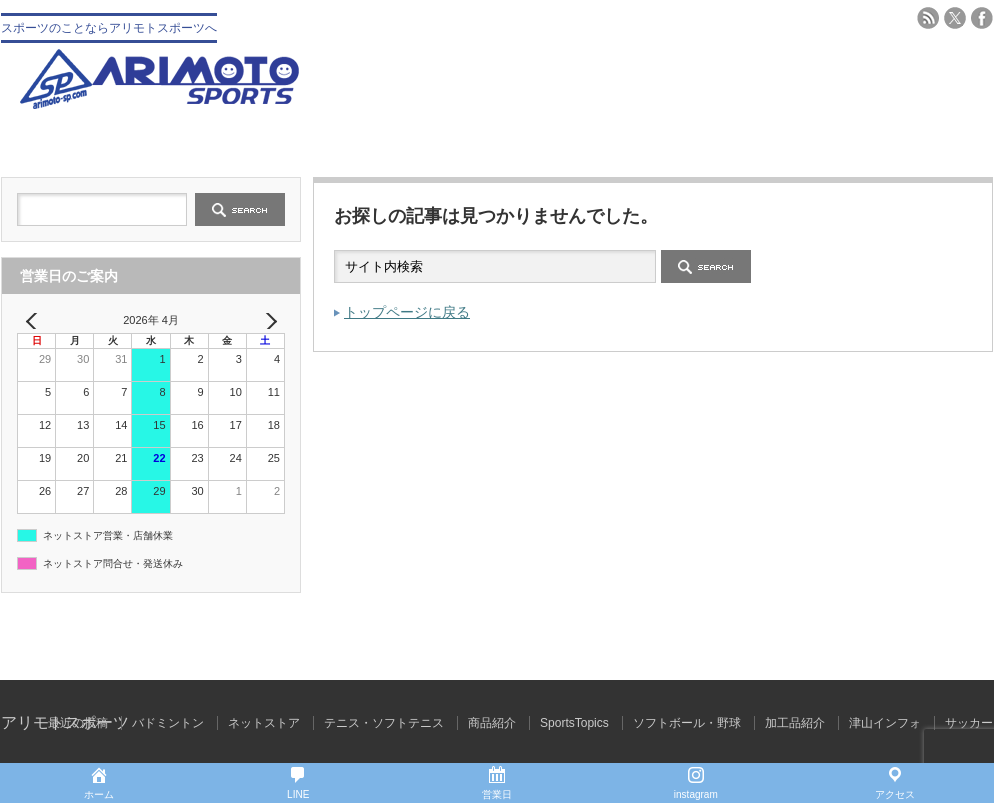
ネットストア (264, 723)
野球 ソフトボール (414, 142)
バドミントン (745, 142)
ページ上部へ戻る (976, 637)
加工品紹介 (795, 723)
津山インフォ (885, 723)
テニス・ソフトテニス (580, 142)
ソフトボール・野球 (687, 723)
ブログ (910, 142)
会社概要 (249, 142)
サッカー (969, 723)
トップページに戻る (407, 312)
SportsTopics (574, 723)
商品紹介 (492, 723)
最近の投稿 (78, 723)
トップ (83, 142)
